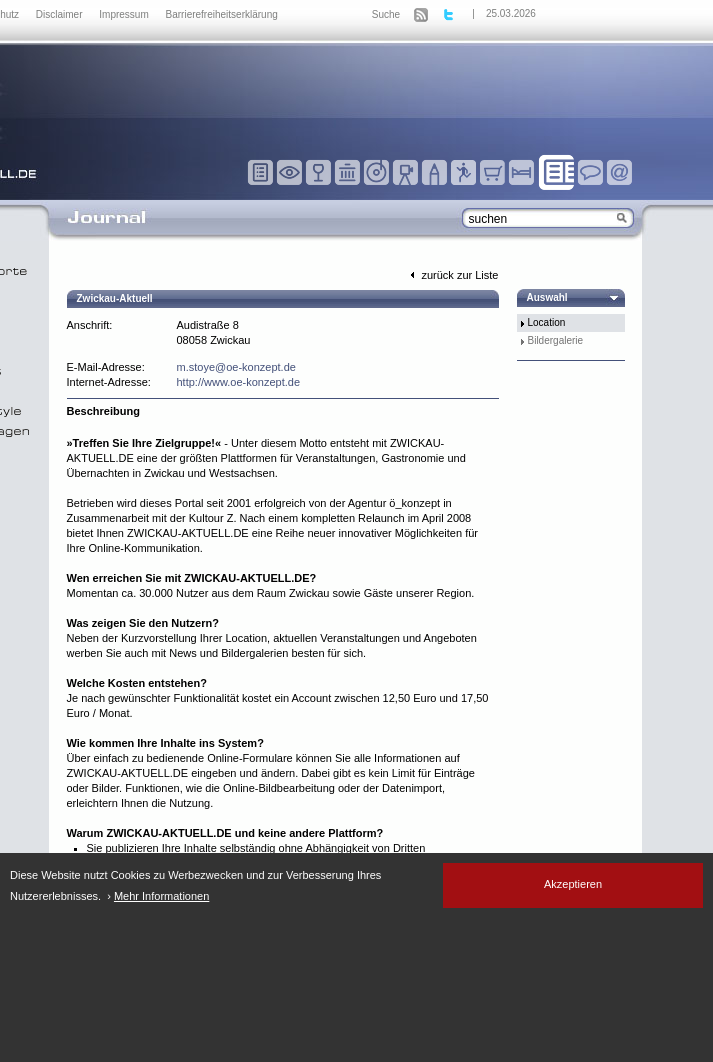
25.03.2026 (511, 13)
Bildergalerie (556, 340)
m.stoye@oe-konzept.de (236, 367)
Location (547, 322)
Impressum (125, 14)
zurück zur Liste (452, 275)
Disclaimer (60, 14)
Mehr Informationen (161, 896)
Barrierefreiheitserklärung (222, 14)
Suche (386, 14)
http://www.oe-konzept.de (239, 382)
